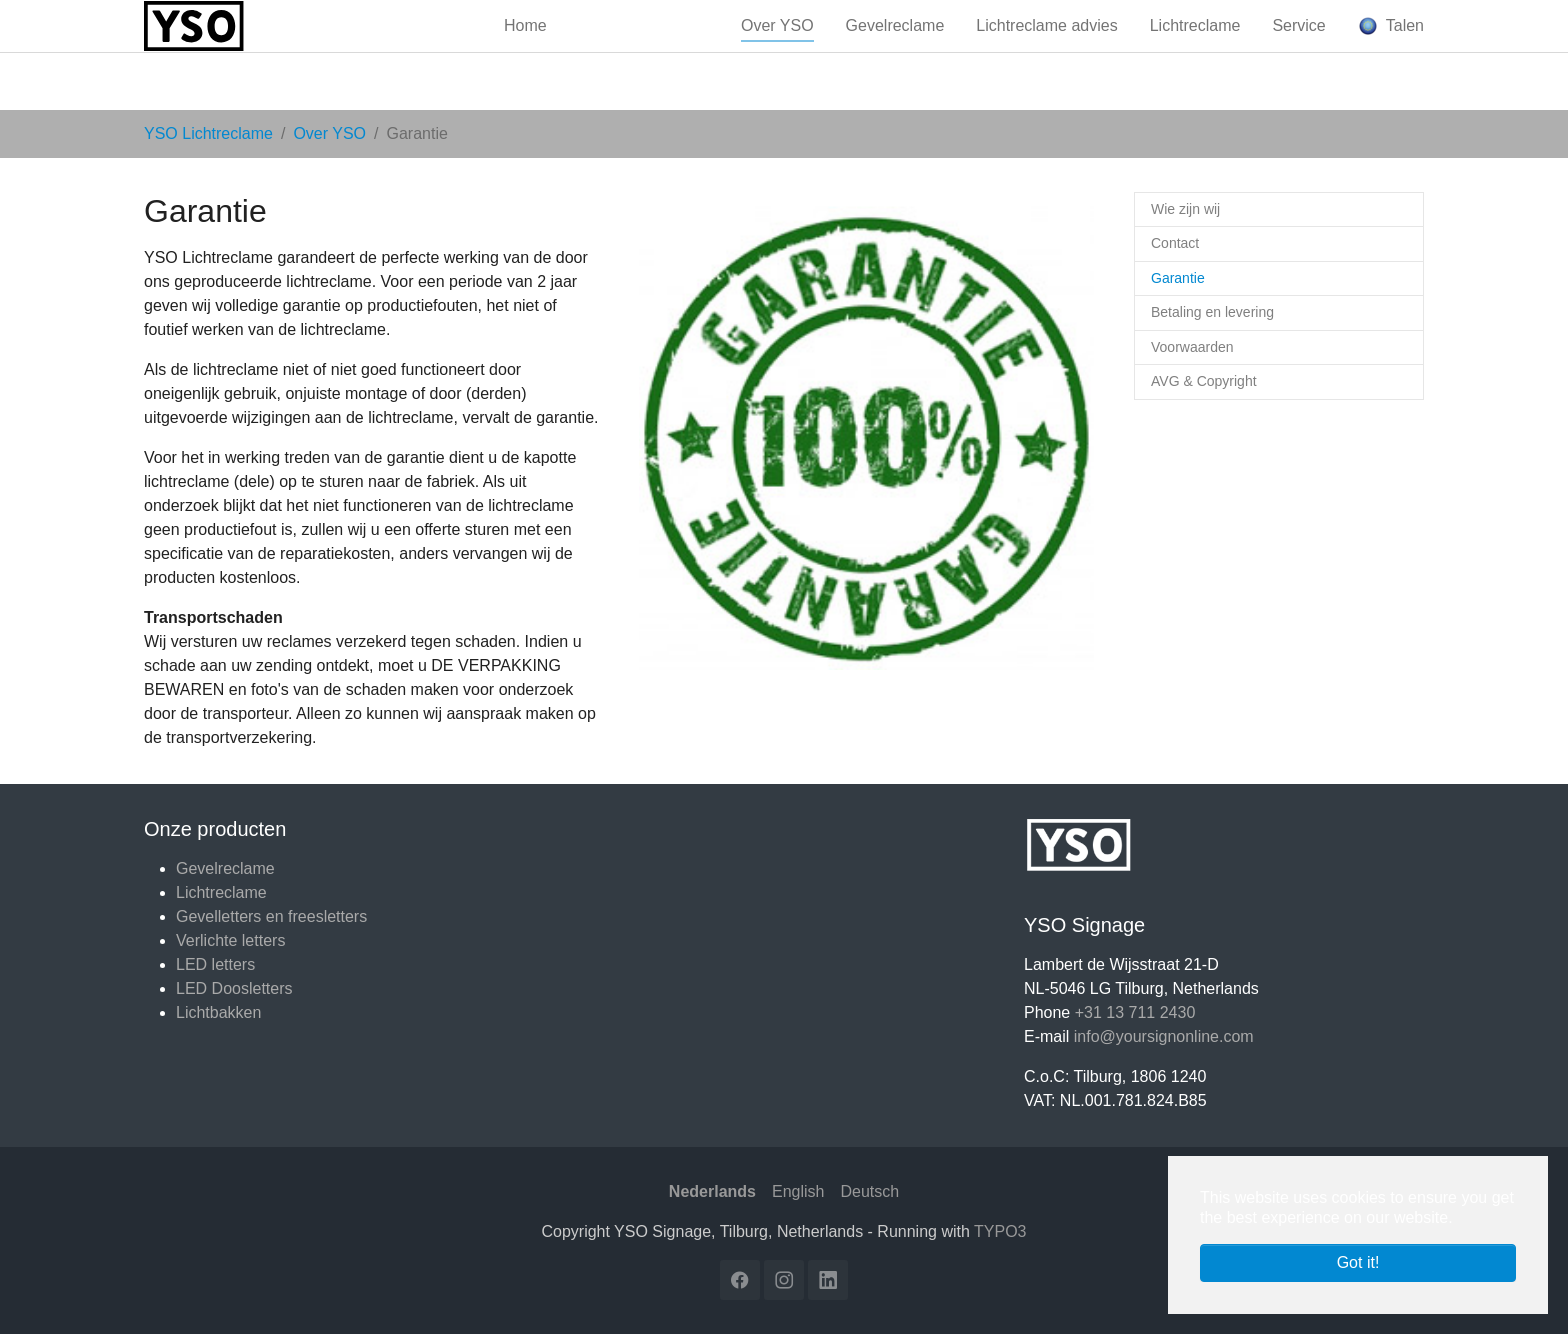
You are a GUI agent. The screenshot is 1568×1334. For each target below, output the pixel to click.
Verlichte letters (230, 940)
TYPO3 (1000, 1231)
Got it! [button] (1358, 1262)
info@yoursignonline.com (1164, 1036)
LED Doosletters (234, 988)
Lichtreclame (221, 892)
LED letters (215, 964)
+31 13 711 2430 (1135, 1012)
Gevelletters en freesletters (271, 916)
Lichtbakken (218, 1012)
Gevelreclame (225, 868)
